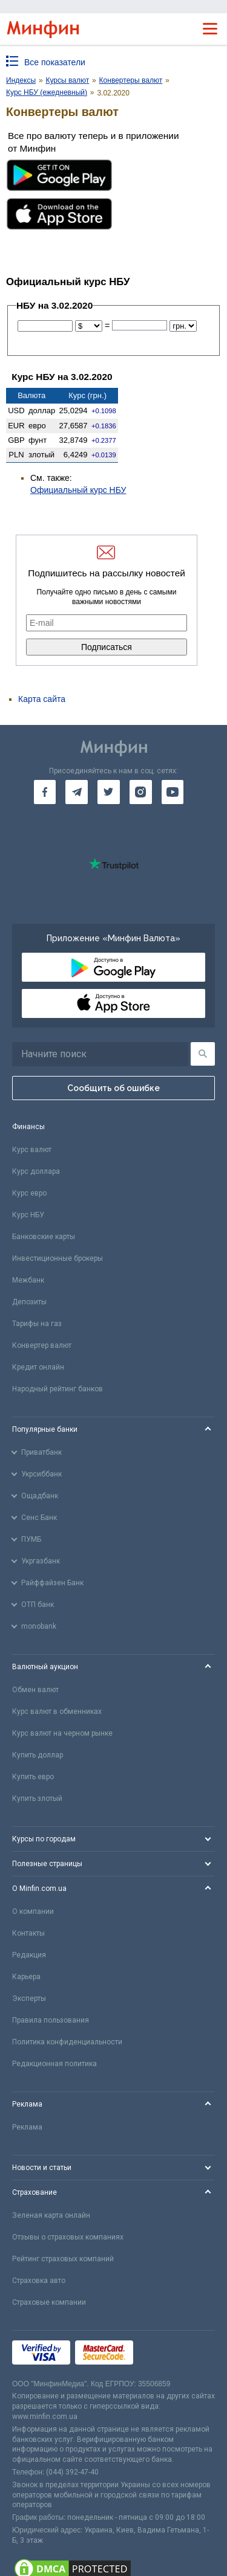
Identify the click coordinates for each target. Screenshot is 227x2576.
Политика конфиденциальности (67, 2042)
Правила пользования (50, 2020)
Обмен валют (35, 1690)
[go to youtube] (173, 792)
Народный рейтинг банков (57, 1389)
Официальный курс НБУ (78, 490)
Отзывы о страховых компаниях (67, 2237)
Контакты (28, 1933)
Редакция (29, 1955)
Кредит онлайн (38, 1367)
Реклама (27, 2127)
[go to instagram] (141, 792)
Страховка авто (38, 2280)
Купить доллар (37, 1755)
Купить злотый (37, 1798)
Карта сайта (41, 699)
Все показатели (54, 62)
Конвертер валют (41, 1345)
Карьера (26, 1976)
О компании (33, 1911)
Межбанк (28, 1280)
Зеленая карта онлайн (51, 2215)
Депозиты (29, 1302)
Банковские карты (43, 1236)
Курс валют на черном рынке (62, 1733)
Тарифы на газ (37, 1323)
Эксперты (29, 1998)
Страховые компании (49, 2302)
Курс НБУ (28, 1215)
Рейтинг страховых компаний (63, 2259)
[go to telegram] (76, 792)
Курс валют (31, 1149)
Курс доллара (36, 1171)
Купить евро (33, 1777)
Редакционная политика (54, 2063)
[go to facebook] (45, 792)
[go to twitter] (108, 792)
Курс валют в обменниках (57, 1711)
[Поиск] (203, 1054)
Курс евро (29, 1193)
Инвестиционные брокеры (57, 1258)
